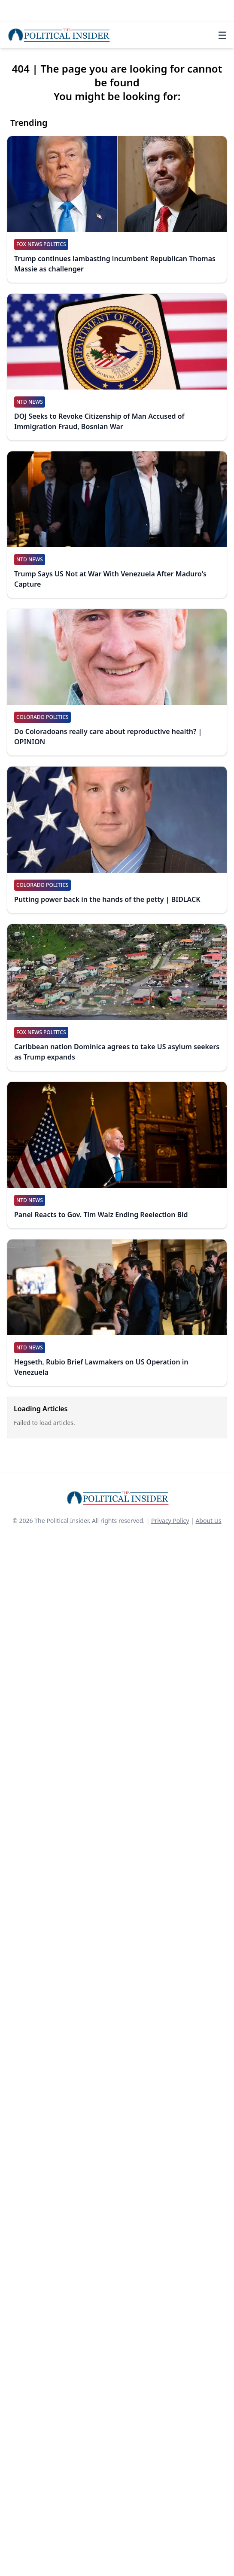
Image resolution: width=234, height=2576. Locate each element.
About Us (208, 1520)
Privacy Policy (170, 1520)
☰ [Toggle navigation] (222, 35)
